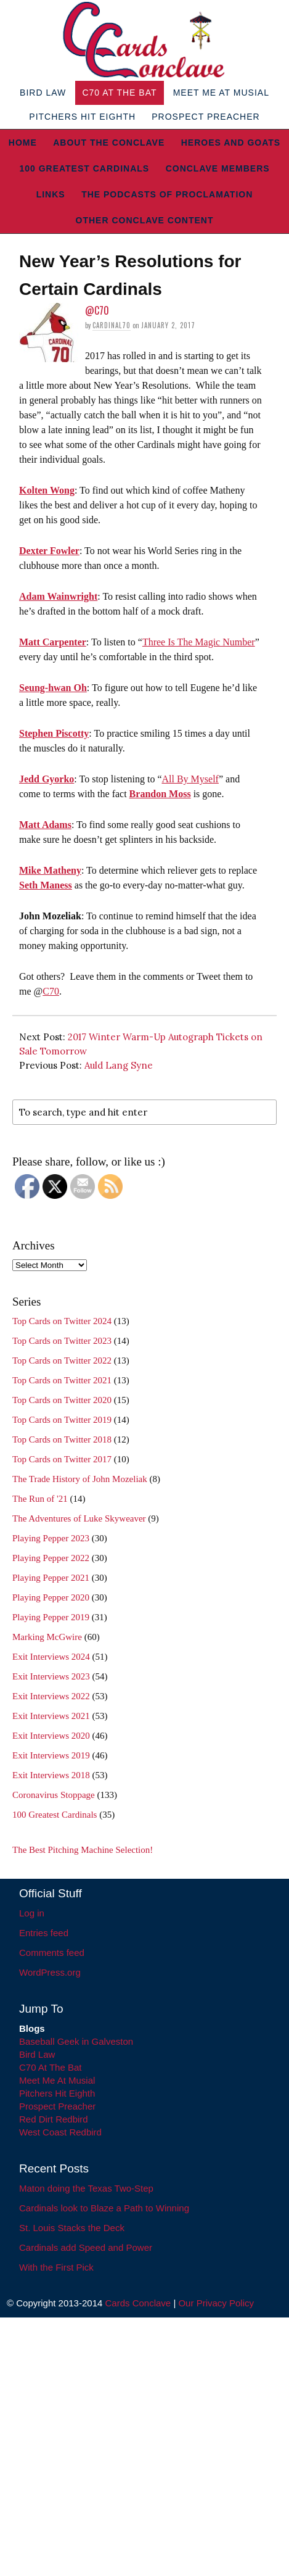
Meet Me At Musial (221, 92)
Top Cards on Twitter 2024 (62, 1321)
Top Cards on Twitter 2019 (62, 1420)
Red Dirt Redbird (53, 2119)
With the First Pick (56, 2267)
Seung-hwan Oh (53, 687)
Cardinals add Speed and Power (85, 2247)
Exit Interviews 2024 (51, 1657)
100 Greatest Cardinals (84, 168)
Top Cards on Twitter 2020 (62, 1400)
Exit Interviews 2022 (51, 1696)
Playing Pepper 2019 (50, 1617)
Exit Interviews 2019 (51, 1755)
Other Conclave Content (145, 220)
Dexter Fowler (49, 550)
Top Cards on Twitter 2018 (62, 1439)
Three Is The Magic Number (198, 642)
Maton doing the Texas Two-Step (86, 2188)
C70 (51, 991)
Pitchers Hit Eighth (82, 117)
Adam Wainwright (58, 596)
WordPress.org (50, 1972)
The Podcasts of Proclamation (167, 194)
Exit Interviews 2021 (51, 1716)
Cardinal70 (111, 325)
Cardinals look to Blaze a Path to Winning (104, 2208)
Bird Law (43, 92)
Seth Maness (45, 885)
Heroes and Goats (230, 142)
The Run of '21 (40, 1499)
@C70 (97, 310)
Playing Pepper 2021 (50, 1578)
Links (50, 194)
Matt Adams (45, 824)
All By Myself (189, 779)
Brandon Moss (160, 794)
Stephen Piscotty (54, 733)
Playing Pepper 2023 (50, 1538)
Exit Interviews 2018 (51, 1775)
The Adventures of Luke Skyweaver (79, 1518)
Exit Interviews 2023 (51, 1676)
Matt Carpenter (52, 642)
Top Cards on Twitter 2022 (62, 1360)
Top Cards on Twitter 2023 (62, 1341)
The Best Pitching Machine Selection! (82, 1850)
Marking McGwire (47, 1637)
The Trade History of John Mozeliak (79, 1479)
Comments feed (51, 1952)
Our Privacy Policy (216, 2303)
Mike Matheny (50, 870)
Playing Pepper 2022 (50, 1558)
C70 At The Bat (119, 92)
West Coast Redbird (60, 2132)
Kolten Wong (47, 490)
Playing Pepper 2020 (50, 1597)
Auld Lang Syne (118, 1065)
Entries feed (43, 1933)
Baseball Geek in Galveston (76, 2041)
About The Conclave (109, 142)
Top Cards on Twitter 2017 (62, 1459)
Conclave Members (218, 168)
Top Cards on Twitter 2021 (62, 1380)
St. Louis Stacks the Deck (71, 2227)
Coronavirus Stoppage (53, 1795)
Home (23, 142)
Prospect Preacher (205, 117)
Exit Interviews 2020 (51, 1736)
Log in (31, 1913)
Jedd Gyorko (46, 779)
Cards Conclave (138, 2303)
